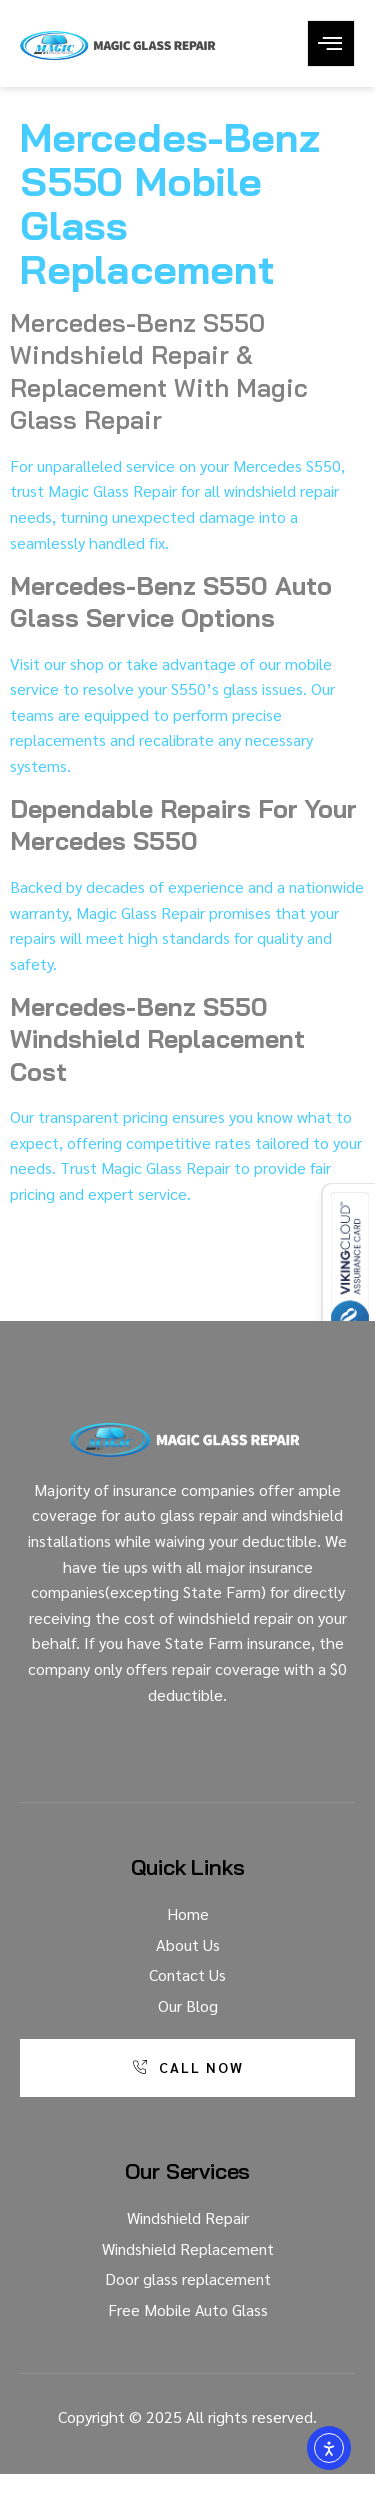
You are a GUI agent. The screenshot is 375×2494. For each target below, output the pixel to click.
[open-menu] (331, 43)
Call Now (188, 2067)
